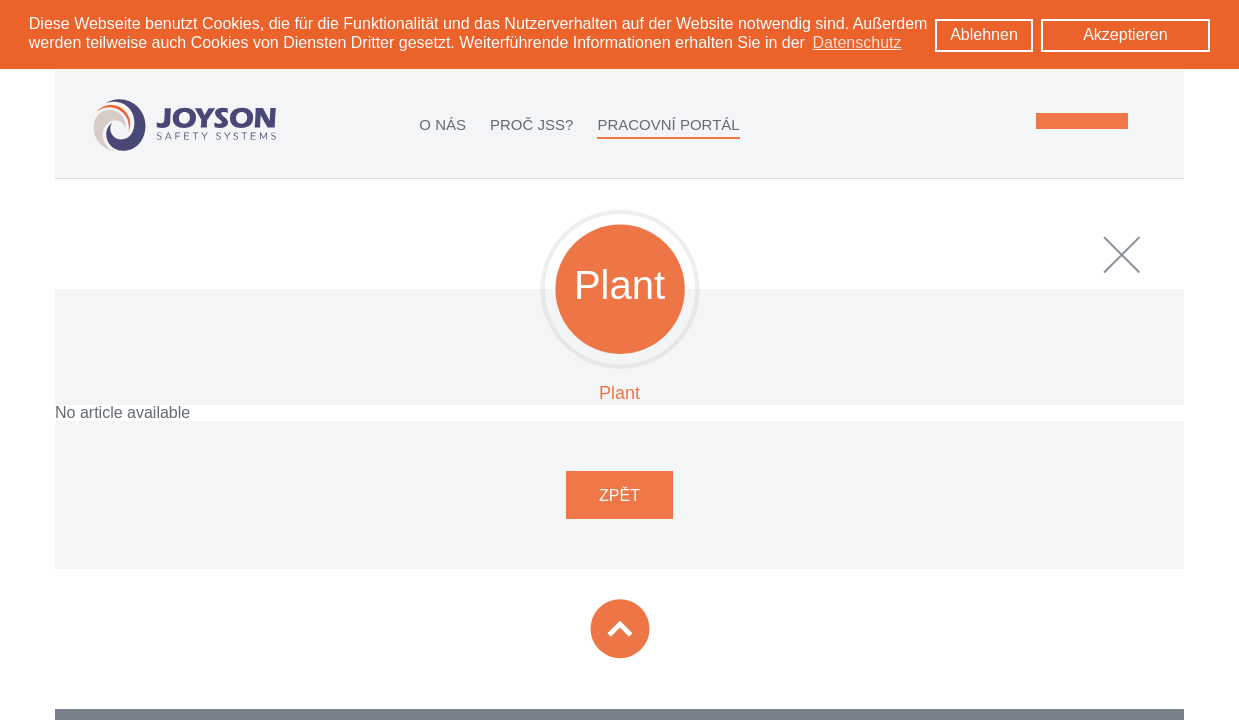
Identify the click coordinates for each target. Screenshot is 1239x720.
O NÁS (442, 123)
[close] (1122, 254)
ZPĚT (619, 494)
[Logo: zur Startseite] (184, 124)
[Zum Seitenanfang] (620, 628)
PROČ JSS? (531, 123)
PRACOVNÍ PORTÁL (668, 123)
